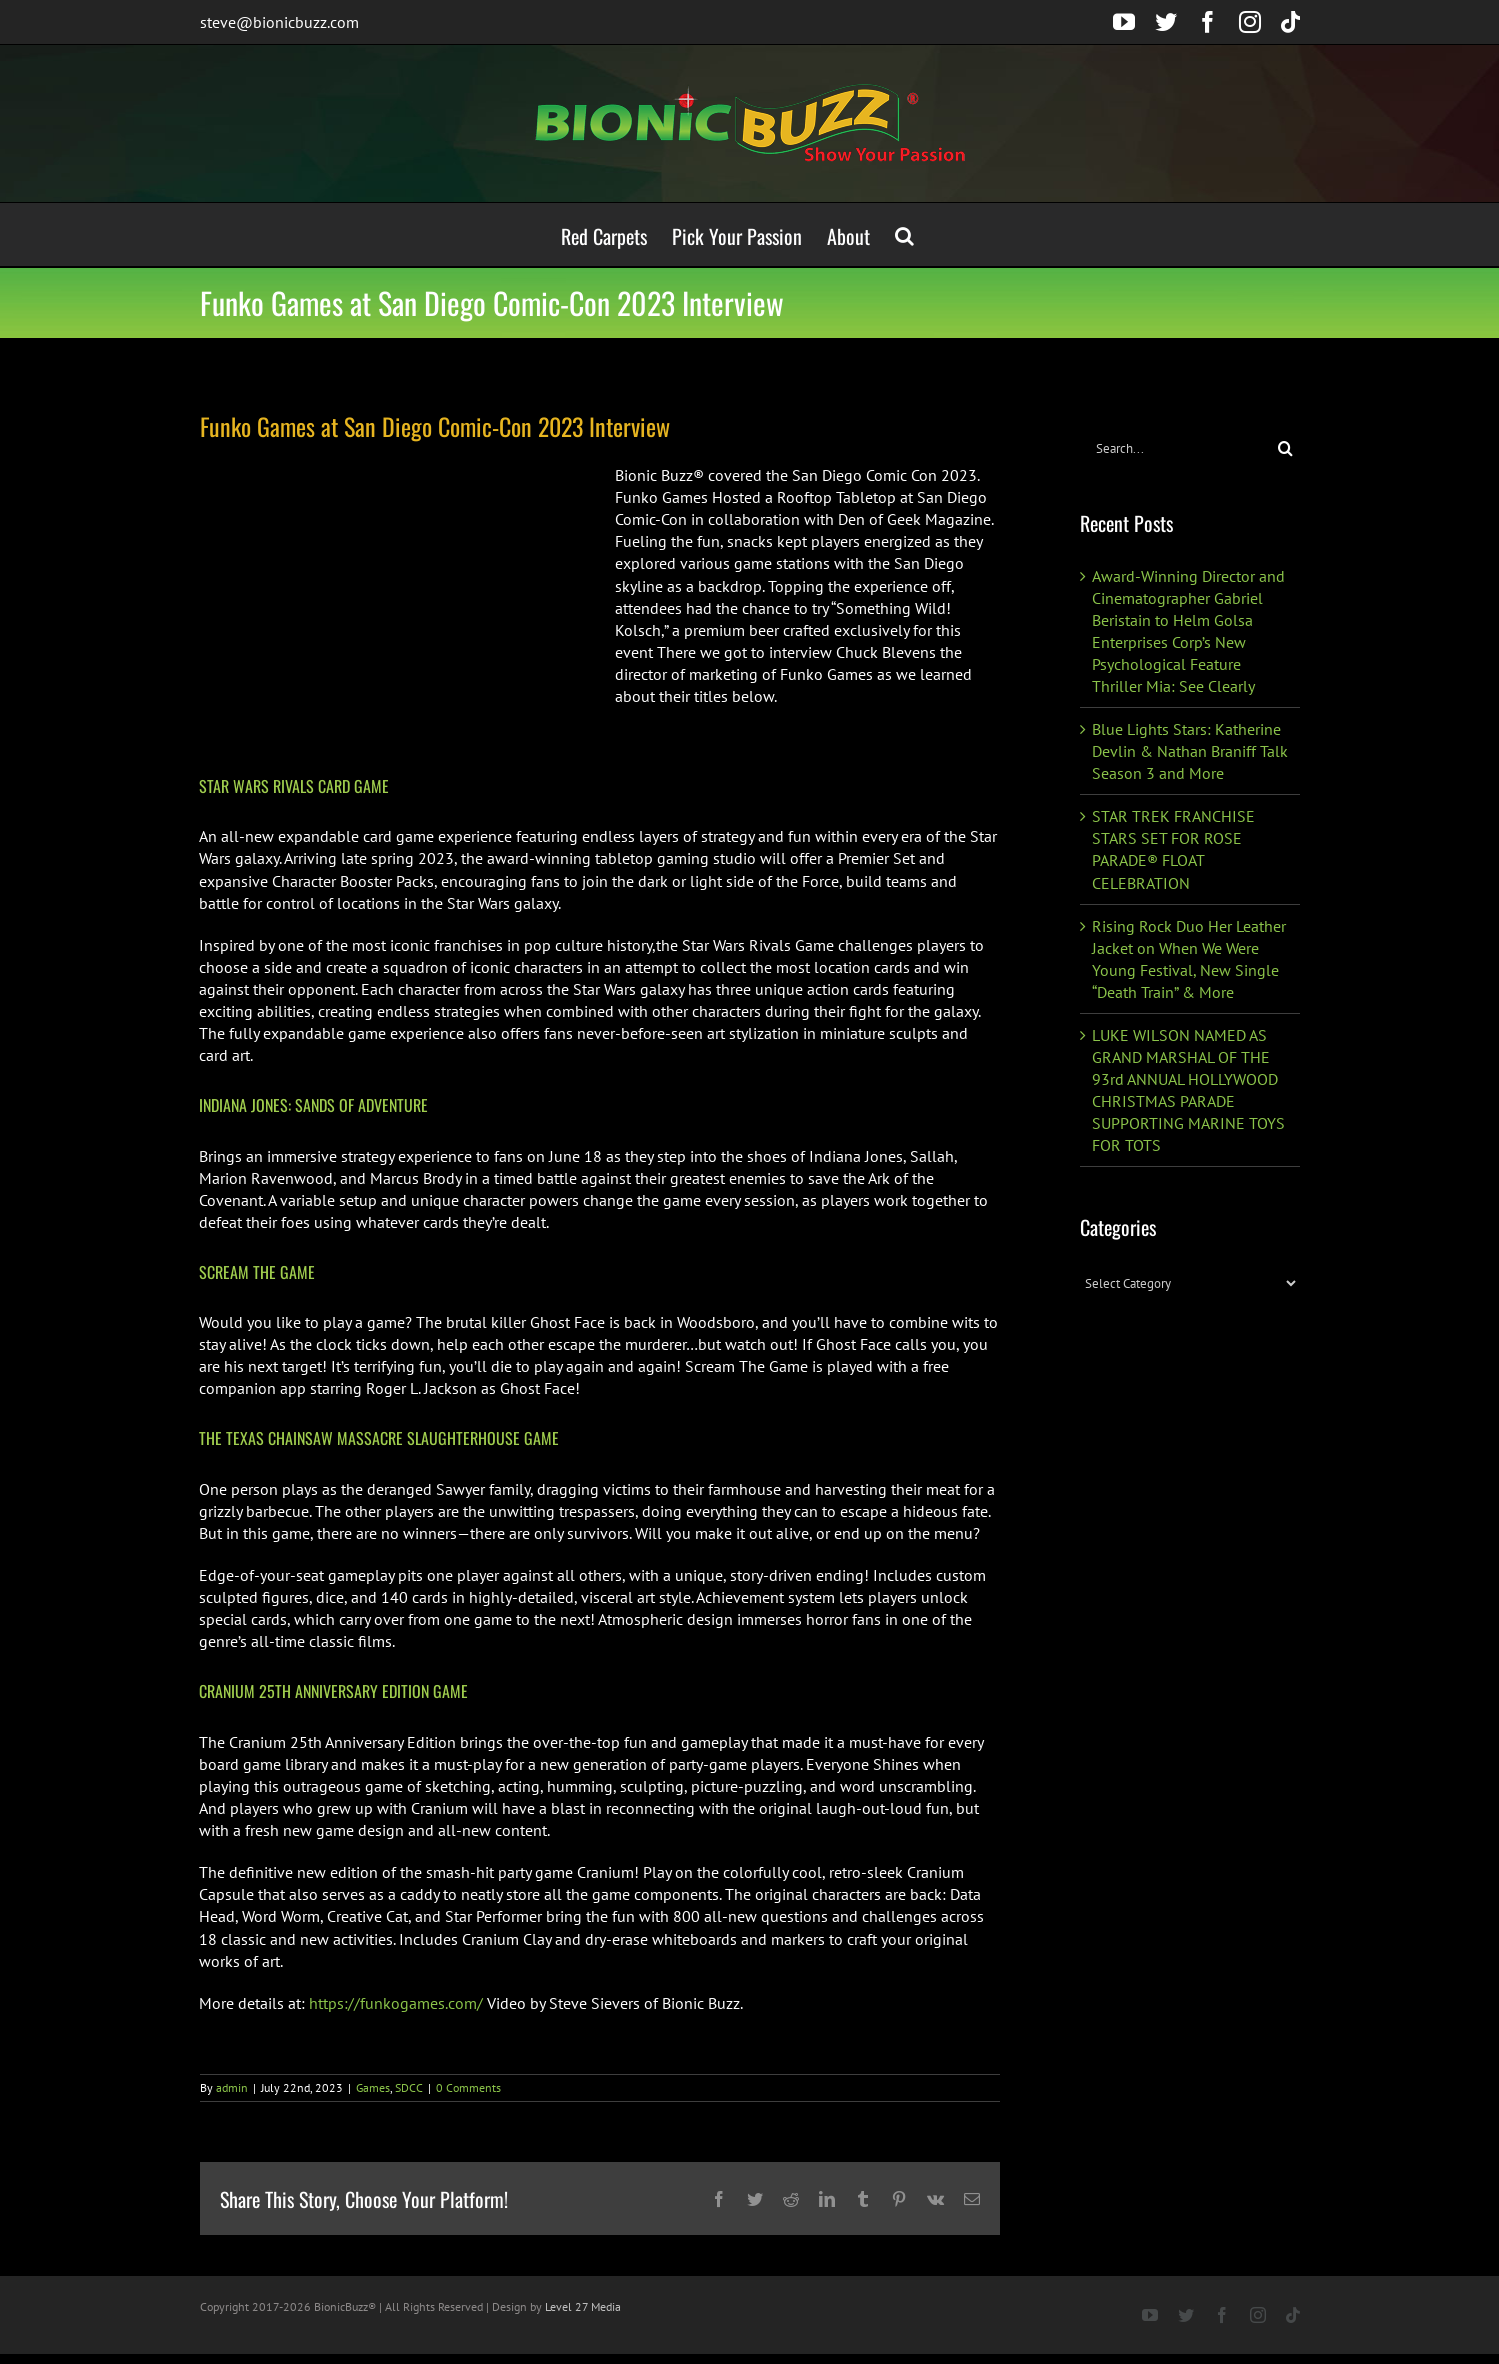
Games (373, 2087)
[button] (904, 234)
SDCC (409, 2087)
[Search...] (1175, 448)
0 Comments (468, 2087)
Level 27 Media (583, 2306)
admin (232, 2087)
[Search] (1285, 448)
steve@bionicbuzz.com (279, 22)
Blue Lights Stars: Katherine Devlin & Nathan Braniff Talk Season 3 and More (1190, 751)
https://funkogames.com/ (396, 2003)
